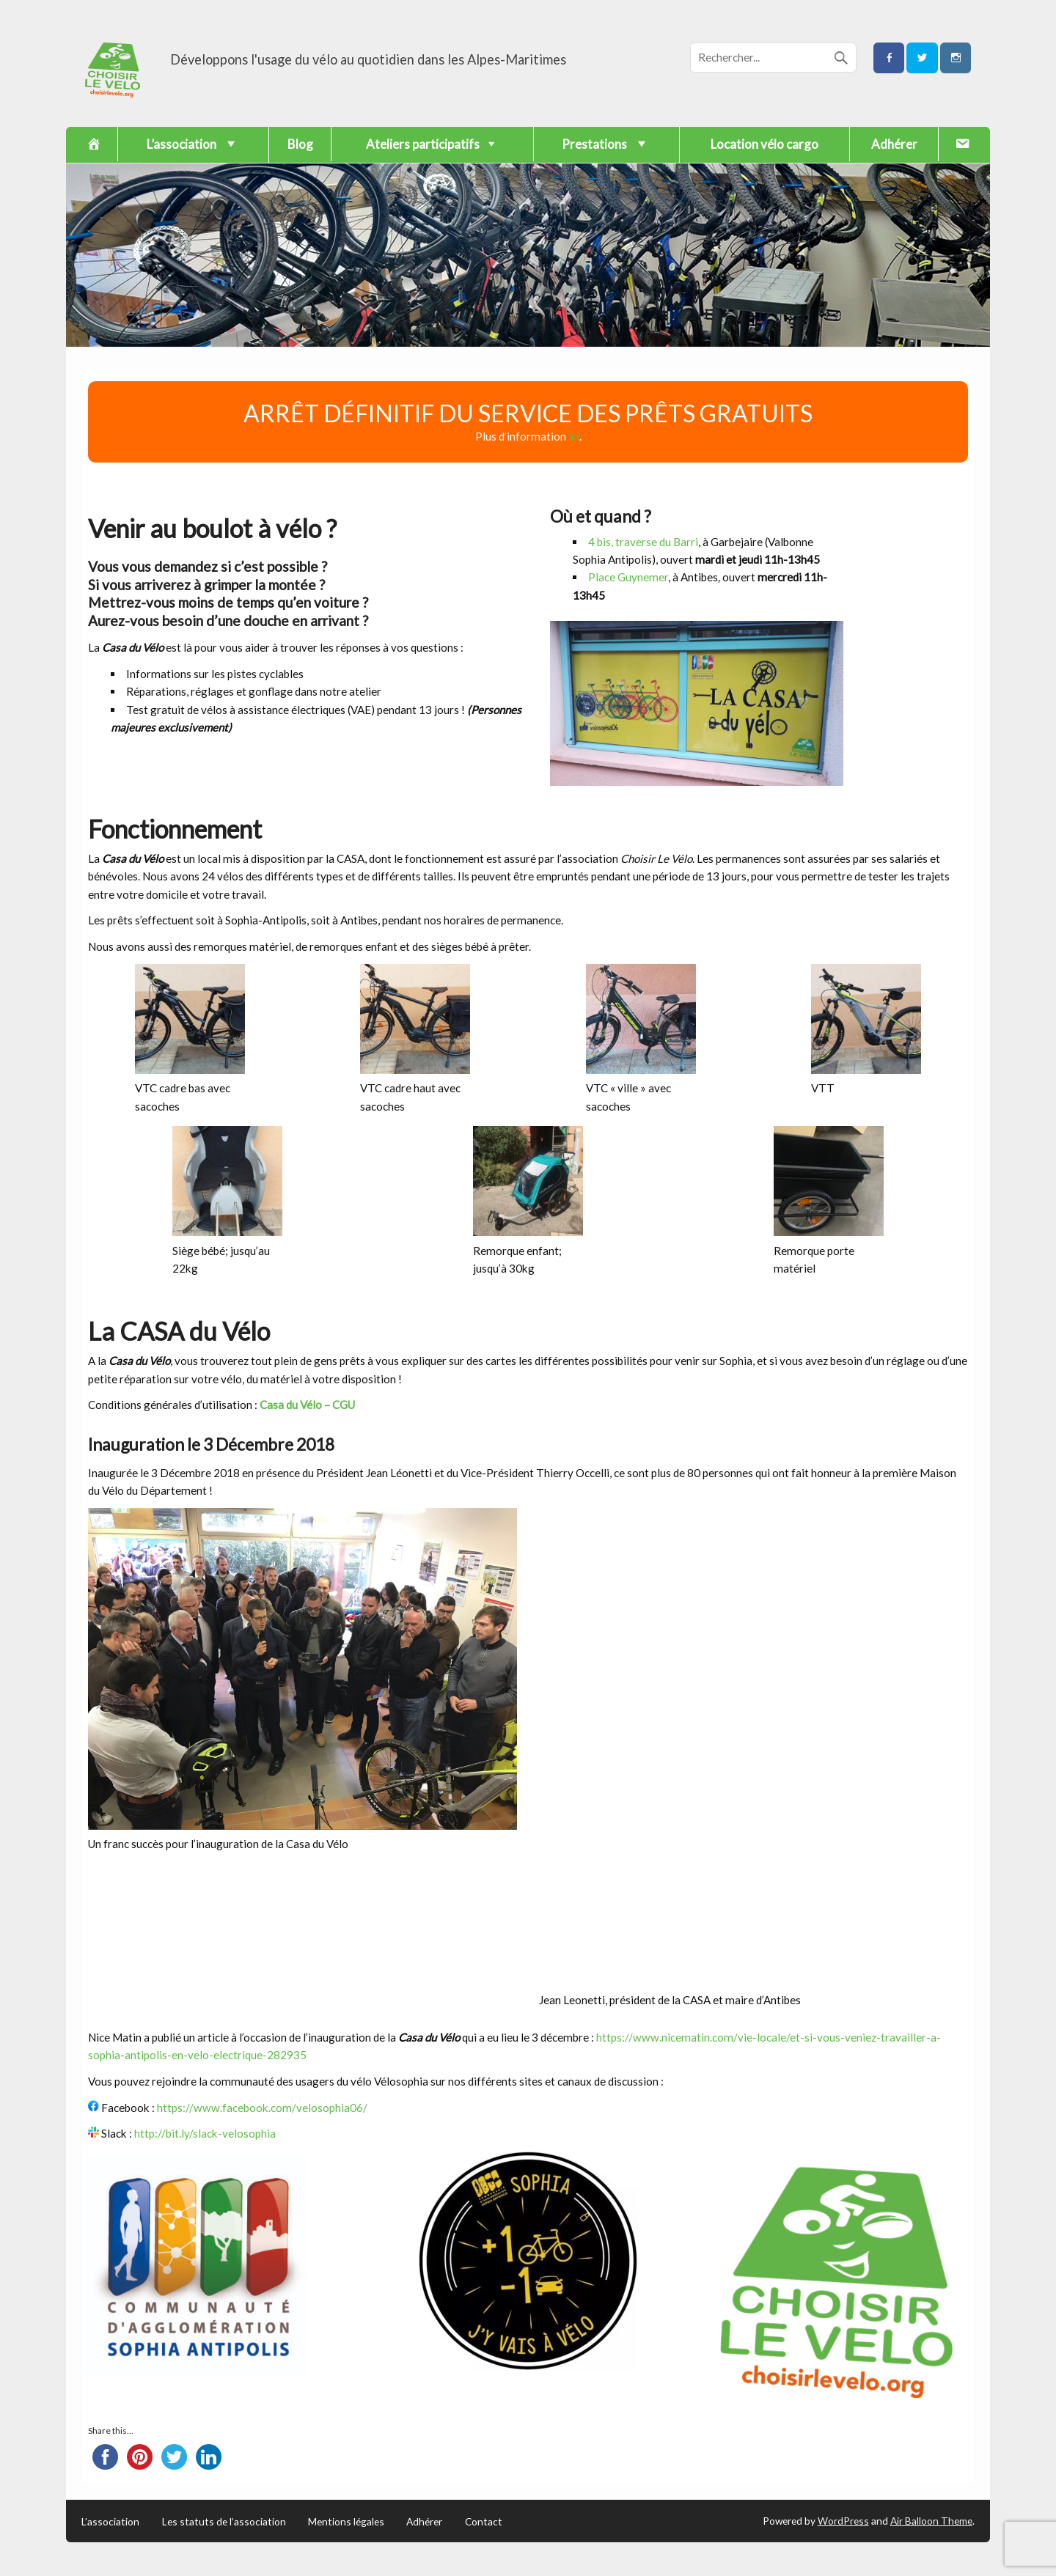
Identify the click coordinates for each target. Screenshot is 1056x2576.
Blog (300, 144)
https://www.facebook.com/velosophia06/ (262, 2107)
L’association (110, 2522)
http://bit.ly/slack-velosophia (205, 2133)
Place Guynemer (628, 577)
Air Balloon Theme (931, 2520)
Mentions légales (346, 2522)
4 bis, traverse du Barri (643, 541)
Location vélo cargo (764, 144)
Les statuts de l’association (224, 2522)
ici (573, 436)
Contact (483, 2522)
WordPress (843, 2520)
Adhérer (894, 144)
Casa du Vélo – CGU (307, 1404)
